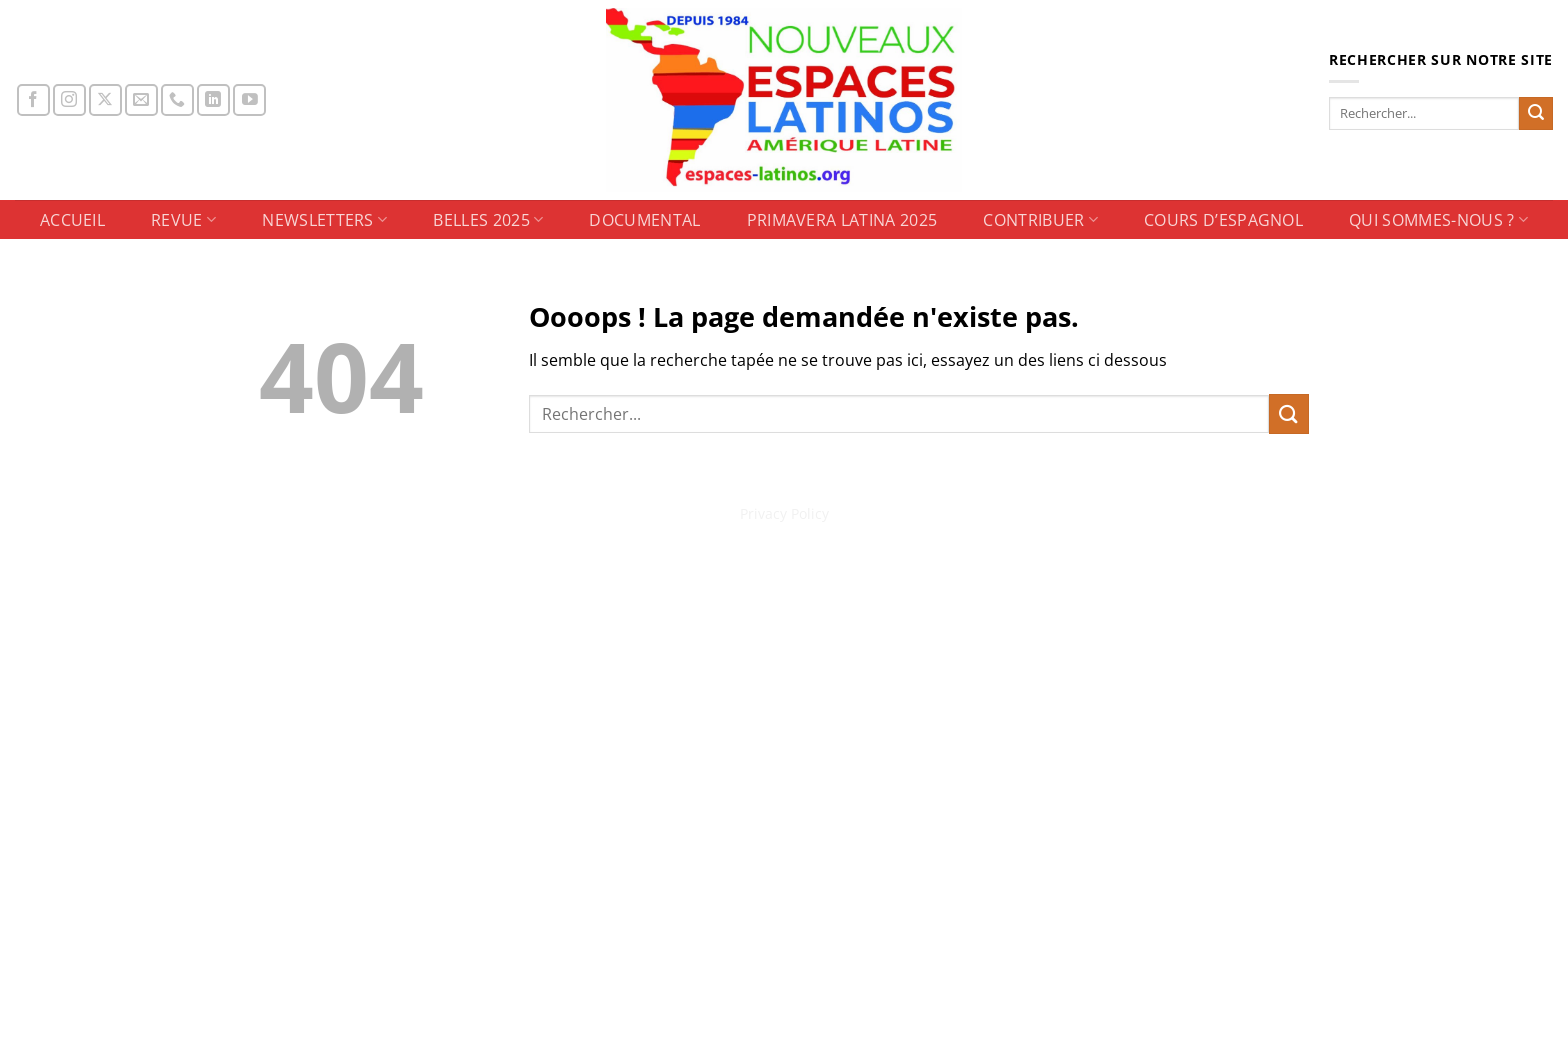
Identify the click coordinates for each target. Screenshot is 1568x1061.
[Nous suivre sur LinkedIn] (213, 100)
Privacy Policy (784, 513)
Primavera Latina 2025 (842, 220)
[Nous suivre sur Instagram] (69, 100)
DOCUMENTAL (644, 220)
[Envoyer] (1536, 114)
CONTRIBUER (1040, 220)
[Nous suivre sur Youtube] (249, 100)
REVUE (183, 220)
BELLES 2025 (488, 220)
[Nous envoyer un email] (141, 100)
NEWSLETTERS (324, 220)
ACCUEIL (72, 220)
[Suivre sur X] (105, 100)
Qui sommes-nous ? (1438, 220)
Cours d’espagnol (1223, 220)
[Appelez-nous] (177, 100)
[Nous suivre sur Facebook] (33, 100)
